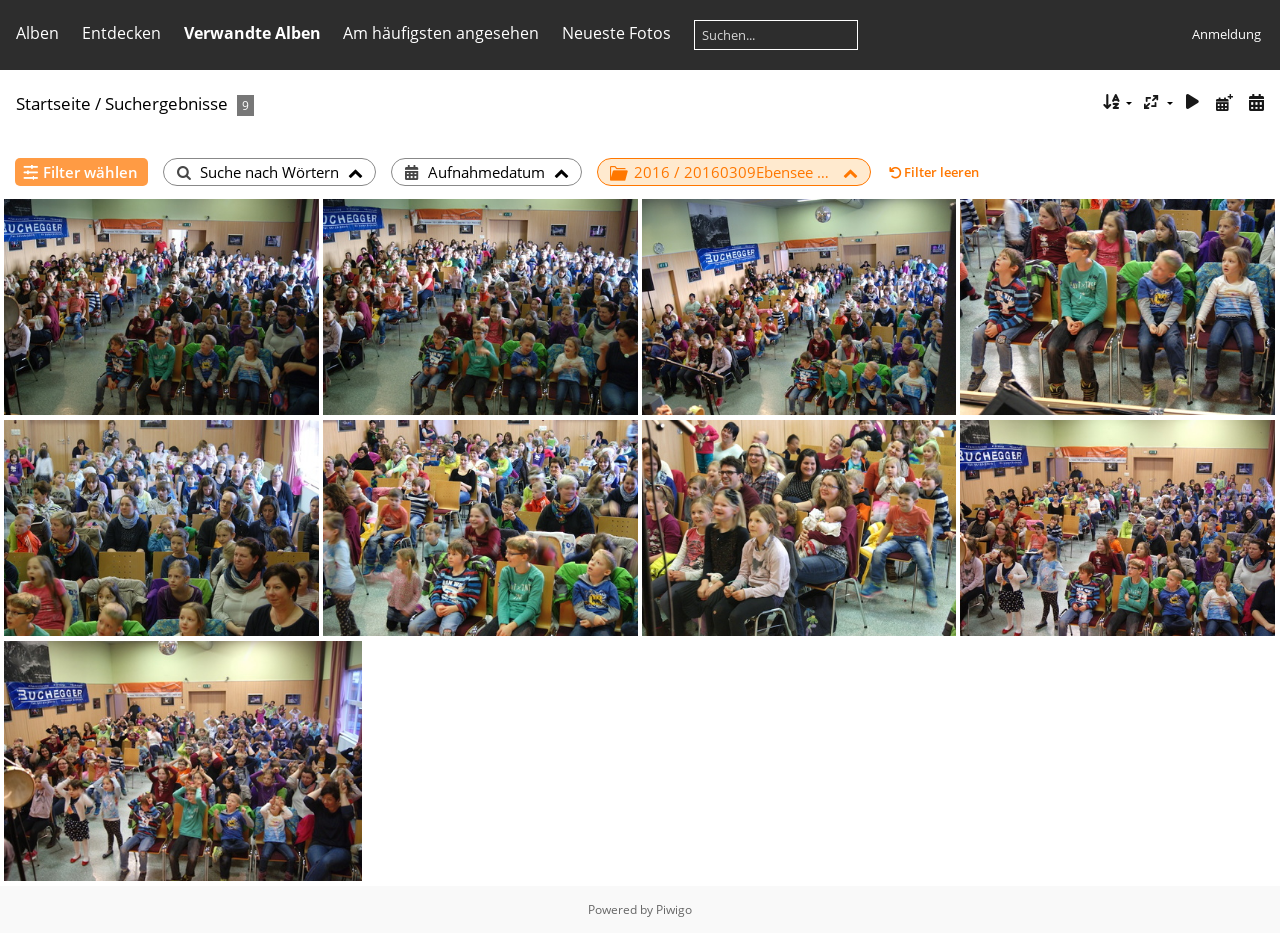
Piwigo (674, 909)
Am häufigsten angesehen (441, 33)
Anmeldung (1226, 34)
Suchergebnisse (166, 103)
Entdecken (121, 33)
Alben (37, 33)
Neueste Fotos (616, 33)
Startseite (53, 103)
